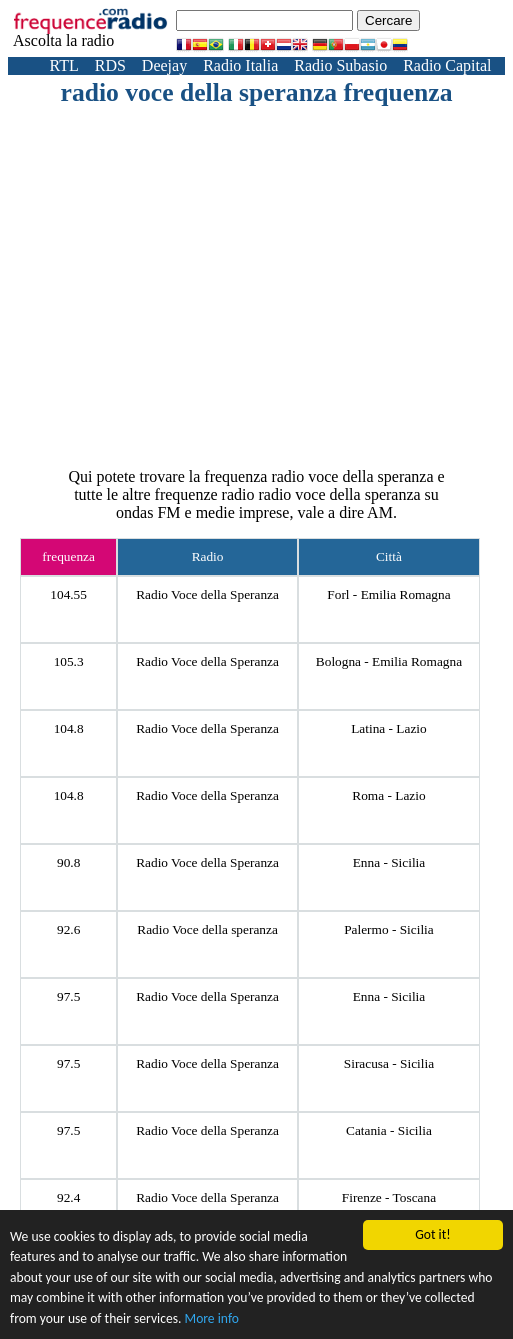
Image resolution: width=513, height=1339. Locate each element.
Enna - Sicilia (389, 862)
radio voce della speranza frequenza (257, 92)
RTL (63, 65)
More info (212, 1319)
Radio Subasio (340, 65)
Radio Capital (447, 65)
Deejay (164, 65)
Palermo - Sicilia (389, 929)
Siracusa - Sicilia (389, 1063)
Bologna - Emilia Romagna (389, 661)
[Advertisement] (285, 258)
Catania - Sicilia (389, 1130)
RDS (110, 65)
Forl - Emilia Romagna (388, 594)
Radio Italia (240, 65)
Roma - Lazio (388, 795)
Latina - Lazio (389, 728)
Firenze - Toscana (389, 1197)
